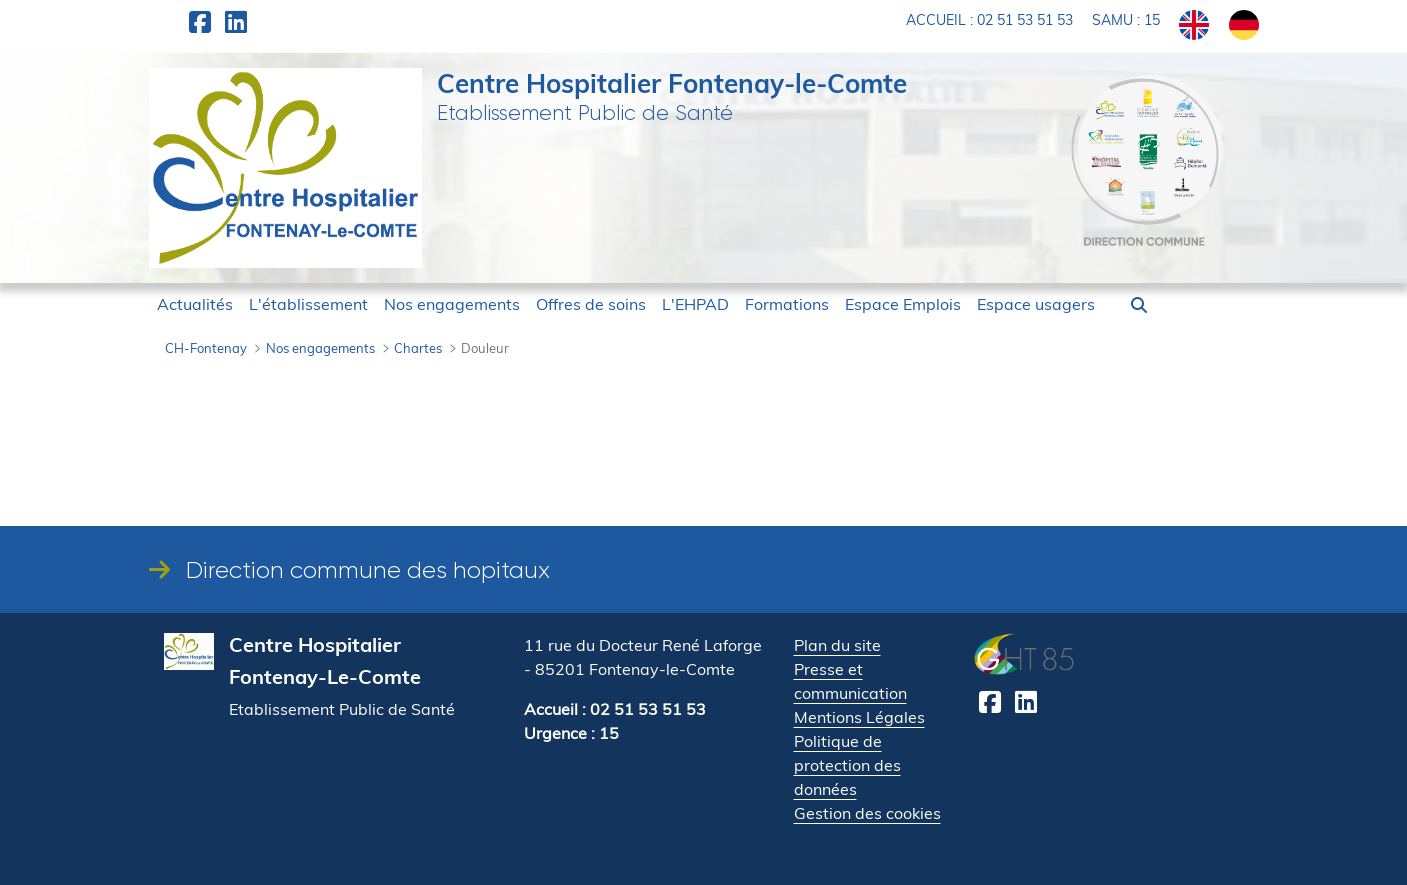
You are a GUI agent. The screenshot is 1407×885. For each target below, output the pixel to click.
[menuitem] (195, 304)
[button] (1139, 305)
